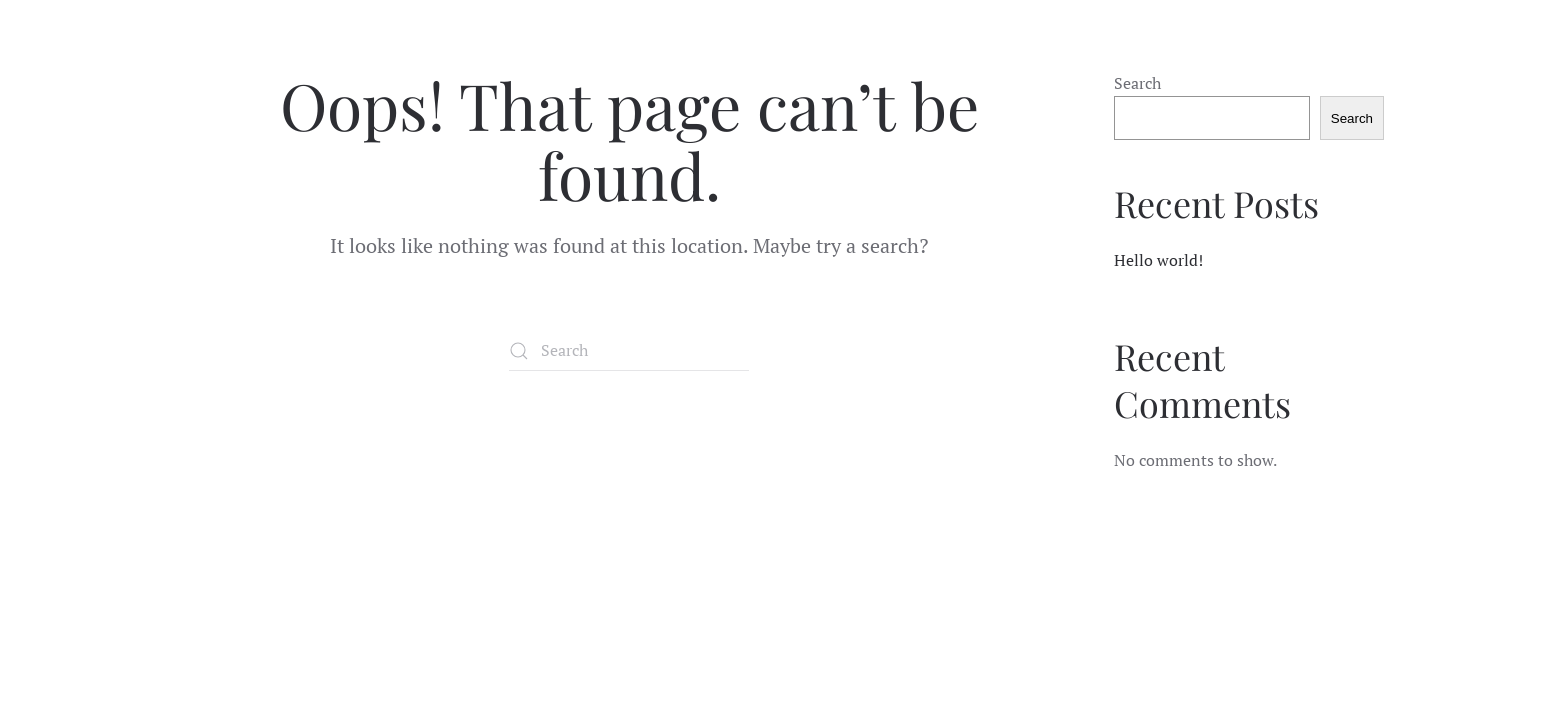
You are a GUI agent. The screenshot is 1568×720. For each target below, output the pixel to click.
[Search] (629, 351)
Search (1137, 83)
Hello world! (1158, 260)
